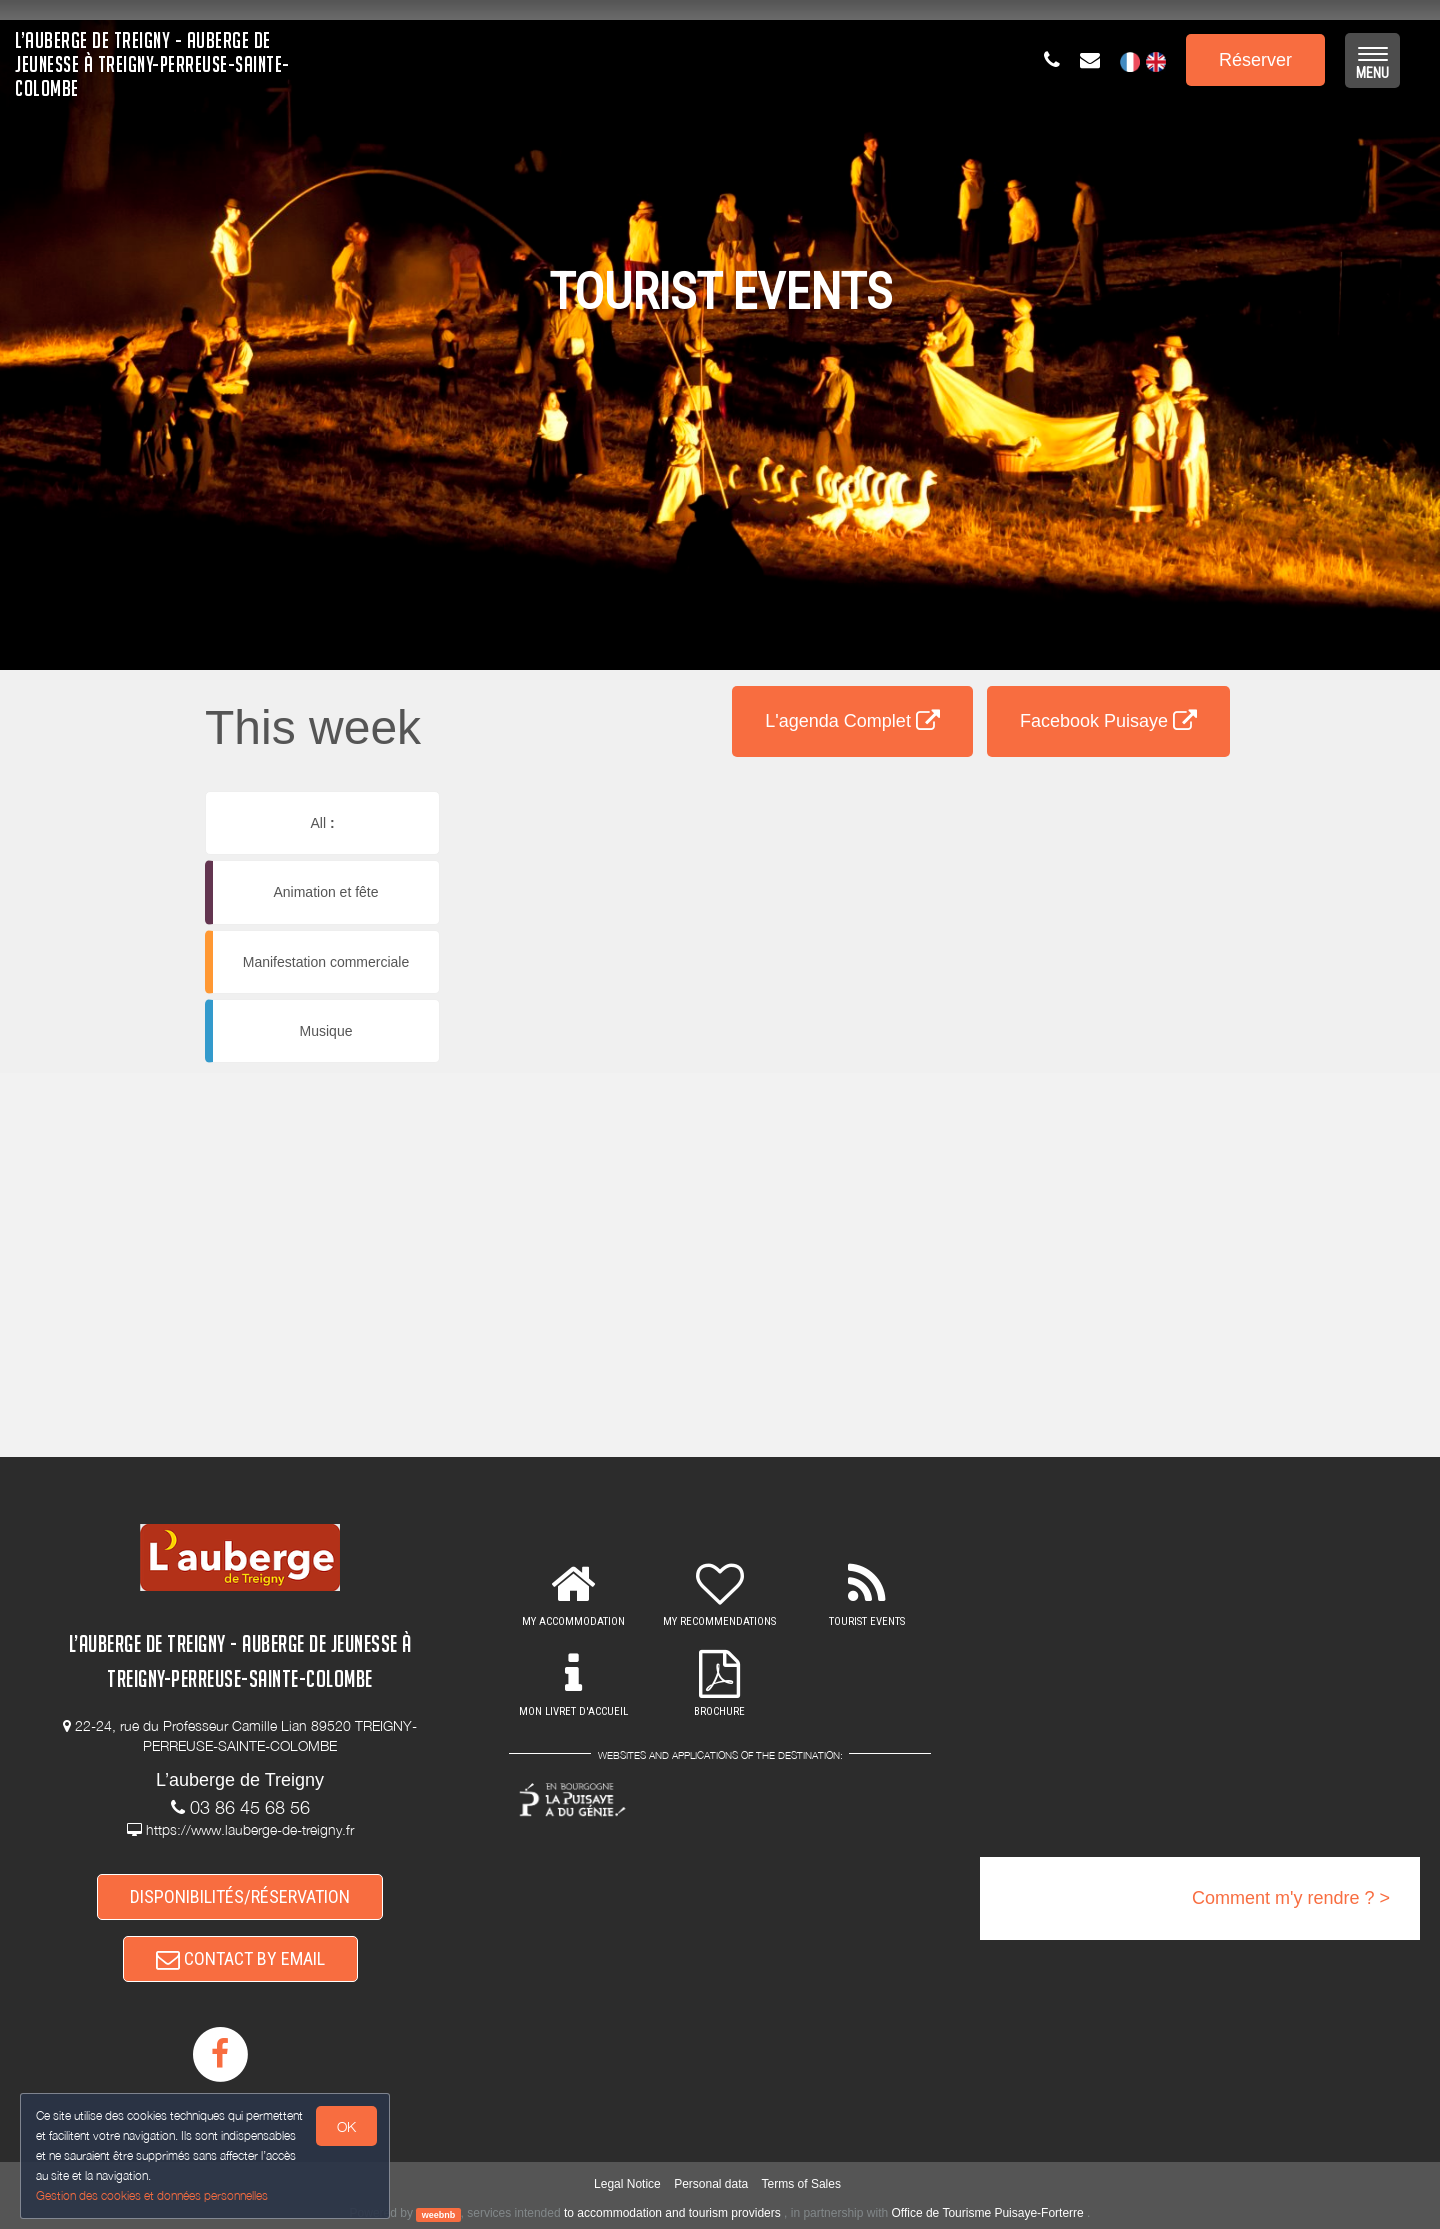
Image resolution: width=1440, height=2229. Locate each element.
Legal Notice (627, 2184)
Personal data (711, 2184)
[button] (852, 796)
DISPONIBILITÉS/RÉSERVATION (240, 1896)
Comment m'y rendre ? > (1291, 1898)
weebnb (439, 2214)
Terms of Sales (801, 2184)
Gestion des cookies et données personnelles (152, 2195)
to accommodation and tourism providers (672, 2213)
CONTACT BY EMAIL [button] (240, 1958)
